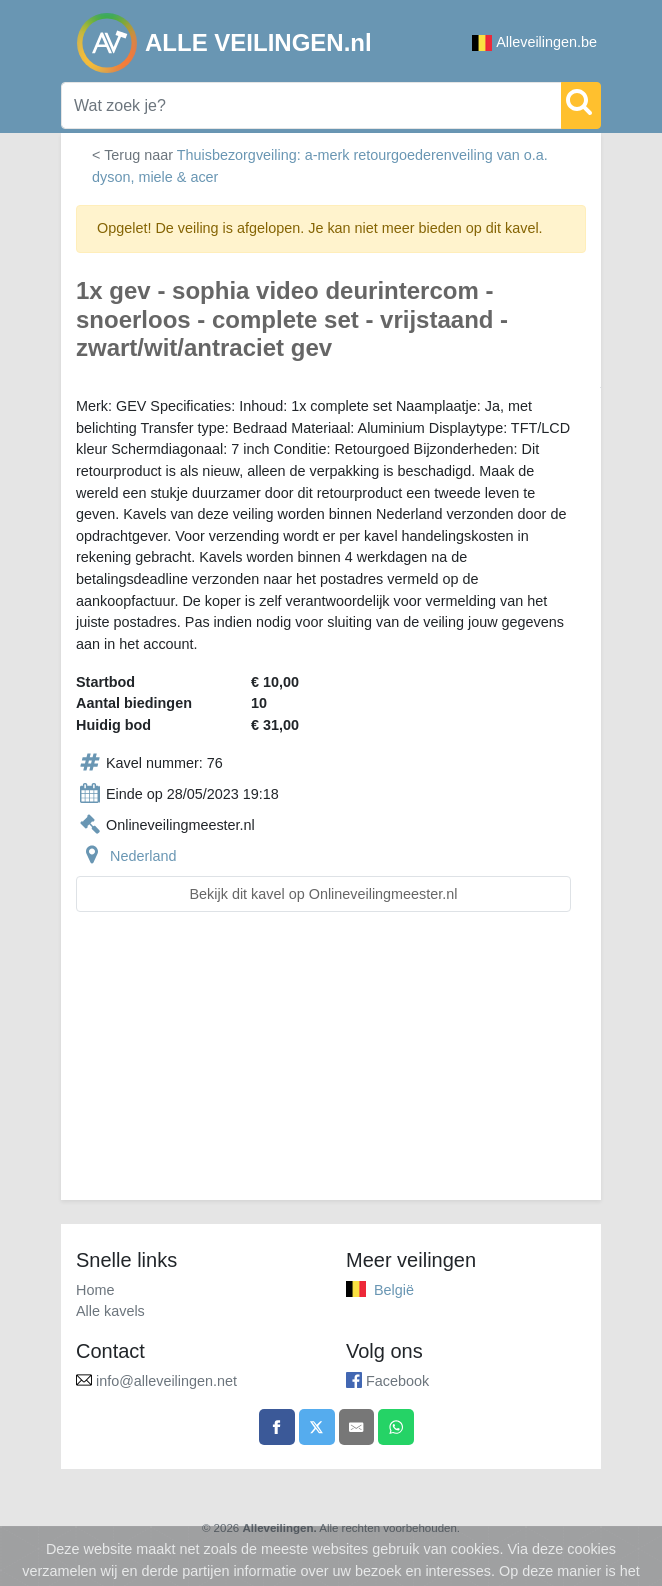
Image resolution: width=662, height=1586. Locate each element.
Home (95, 1290)
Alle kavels (110, 1311)
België (394, 1290)
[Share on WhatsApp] (396, 1427)
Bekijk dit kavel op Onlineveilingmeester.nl (324, 894)
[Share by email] (357, 1427)
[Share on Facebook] (277, 1427)
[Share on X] (317, 1427)
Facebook (397, 1381)
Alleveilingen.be (534, 42)
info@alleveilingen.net (166, 1381)
